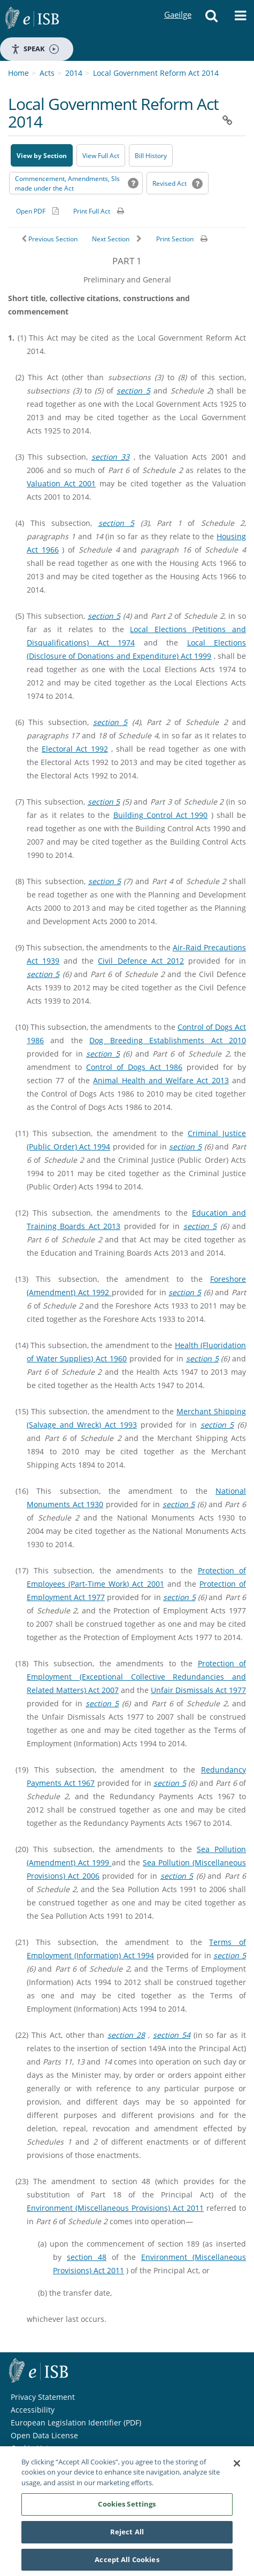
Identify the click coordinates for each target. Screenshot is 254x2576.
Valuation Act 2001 (61, 483)
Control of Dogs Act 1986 (134, 1067)
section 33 (110, 457)
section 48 (86, 2257)
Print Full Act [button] (91, 211)
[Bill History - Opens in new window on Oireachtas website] (151, 155)
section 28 (126, 2035)
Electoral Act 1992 (74, 749)
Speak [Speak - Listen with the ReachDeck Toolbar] (35, 49)
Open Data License (44, 2435)
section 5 (133, 390)
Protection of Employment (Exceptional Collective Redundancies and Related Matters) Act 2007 (136, 1676)
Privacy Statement (43, 2397)
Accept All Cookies (127, 2562)
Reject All (127, 2535)
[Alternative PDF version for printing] (37, 211)
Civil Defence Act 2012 (140, 961)
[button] (211, 18)
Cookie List (30, 2448)
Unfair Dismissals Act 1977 (198, 1690)
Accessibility (33, 2410)
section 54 (171, 2035)
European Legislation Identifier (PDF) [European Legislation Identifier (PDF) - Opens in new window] (76, 2422)
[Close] (237, 2466)
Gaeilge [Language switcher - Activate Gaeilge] (177, 4)
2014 (73, 73)
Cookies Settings (127, 2507)
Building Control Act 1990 (160, 815)
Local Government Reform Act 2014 (156, 73)
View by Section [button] (42, 155)
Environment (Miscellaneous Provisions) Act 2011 (115, 2208)
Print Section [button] (175, 238)
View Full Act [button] (100, 155)
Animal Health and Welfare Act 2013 (161, 1080)
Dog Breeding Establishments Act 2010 (167, 1040)
